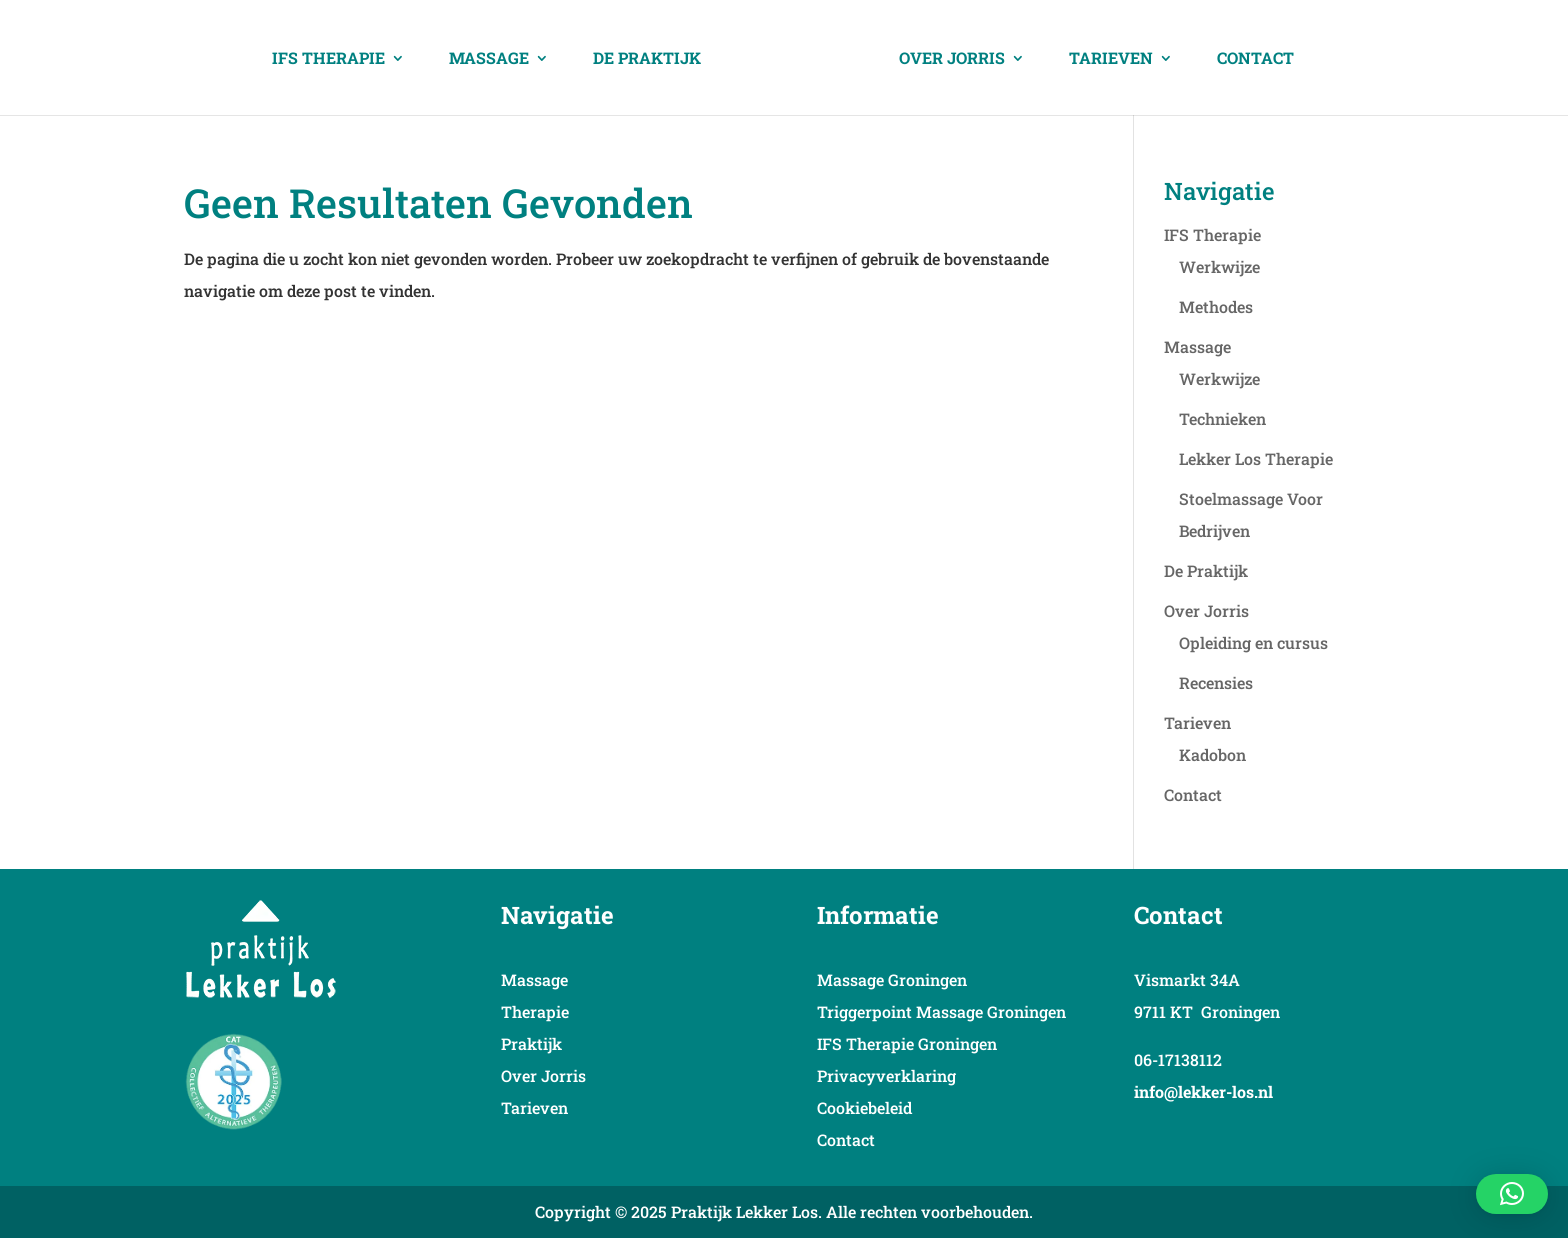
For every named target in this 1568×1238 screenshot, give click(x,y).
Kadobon (1212, 754)
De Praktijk (647, 59)
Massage (489, 59)
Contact (1255, 59)
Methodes (1216, 306)
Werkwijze (1219, 266)
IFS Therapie (328, 59)
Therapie (535, 1011)
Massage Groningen (892, 979)
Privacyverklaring (886, 1075)
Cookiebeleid (864, 1107)
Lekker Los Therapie (1256, 458)
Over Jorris (952, 59)
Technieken (1222, 418)
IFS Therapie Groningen (907, 1043)
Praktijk (531, 1043)
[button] (1512, 1194)
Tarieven (1111, 59)
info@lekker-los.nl (1203, 1091)
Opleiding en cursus (1253, 642)
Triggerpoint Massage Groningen (941, 1011)
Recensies (1216, 682)
